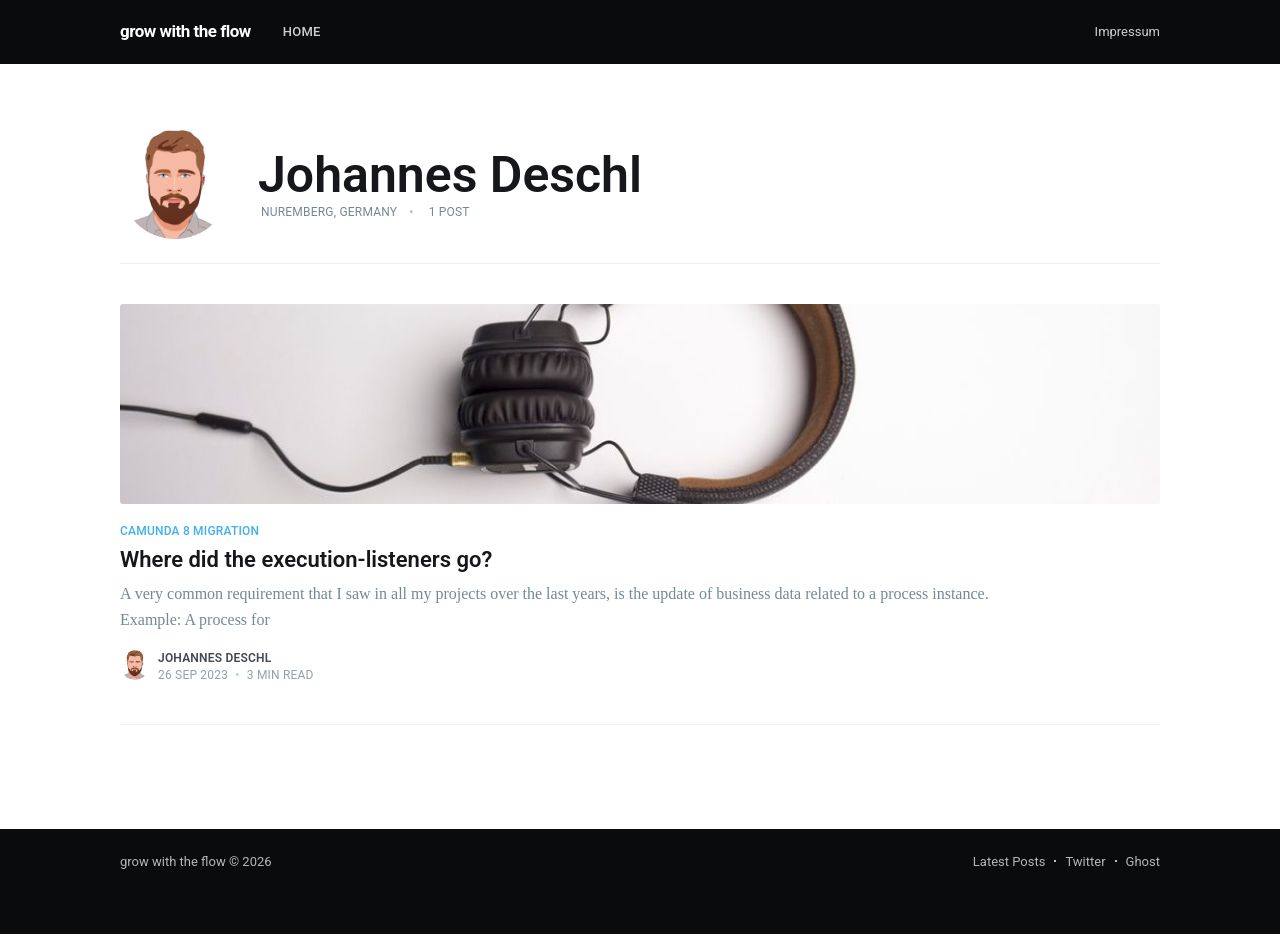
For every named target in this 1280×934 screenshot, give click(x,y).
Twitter (1085, 861)
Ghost (1143, 861)
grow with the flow (185, 31)
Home (302, 31)
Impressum (1127, 31)
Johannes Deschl (214, 658)
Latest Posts (1009, 861)
